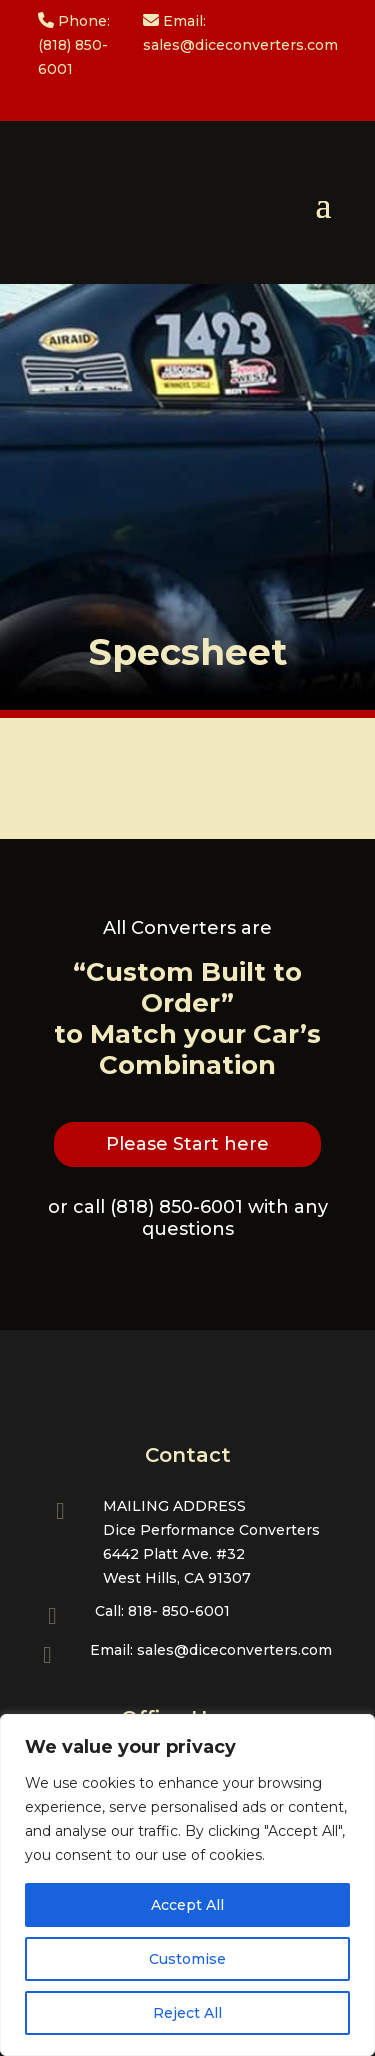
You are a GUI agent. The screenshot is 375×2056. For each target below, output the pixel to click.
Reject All (187, 2013)
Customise (187, 1959)
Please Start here (187, 1144)
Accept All (187, 1905)
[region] (187, 1885)
